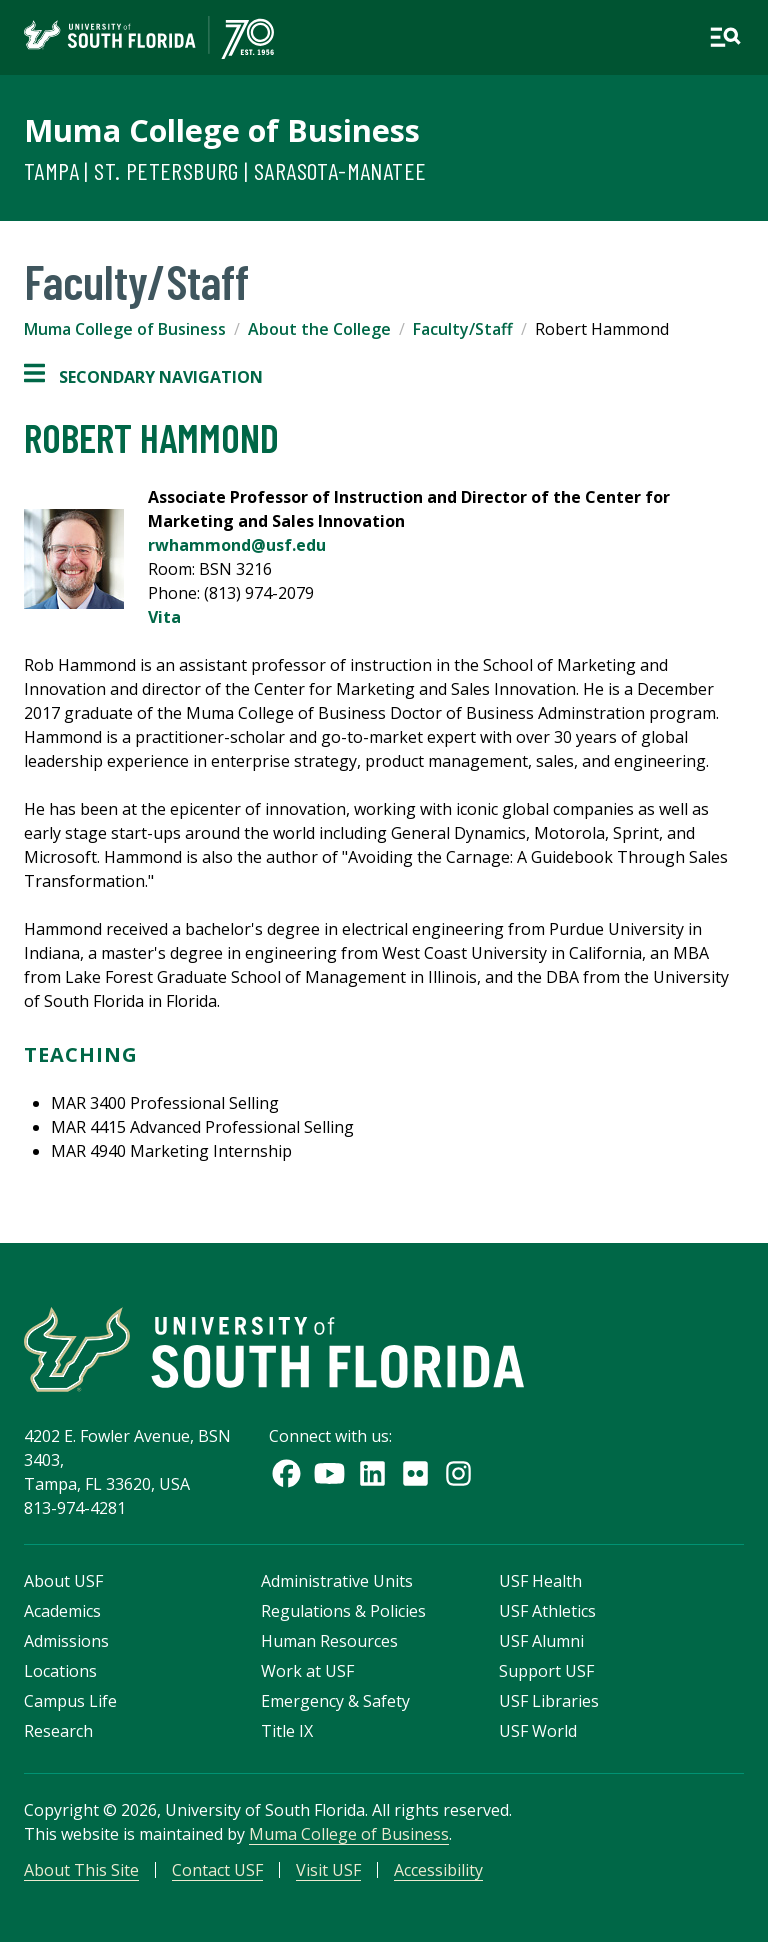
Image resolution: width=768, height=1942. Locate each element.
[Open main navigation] (725, 37)
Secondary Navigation (143, 377)
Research (58, 1731)
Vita (164, 617)
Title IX (287, 1731)
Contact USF (217, 1870)
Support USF (546, 1671)
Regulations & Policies (343, 1611)
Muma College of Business (222, 130)
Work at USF (307, 1671)
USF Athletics (547, 1611)
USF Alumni (541, 1641)
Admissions (66, 1641)
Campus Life (70, 1701)
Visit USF (328, 1870)
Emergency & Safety (335, 1701)
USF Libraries (549, 1701)
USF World (538, 1731)
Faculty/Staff (463, 329)
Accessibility (438, 1870)
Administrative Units (337, 1581)
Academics (62, 1611)
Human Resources (329, 1641)
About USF (63, 1581)
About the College (319, 329)
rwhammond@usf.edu (237, 545)
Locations (60, 1671)
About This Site (81, 1870)
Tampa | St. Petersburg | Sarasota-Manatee (225, 170)
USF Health (540, 1581)
